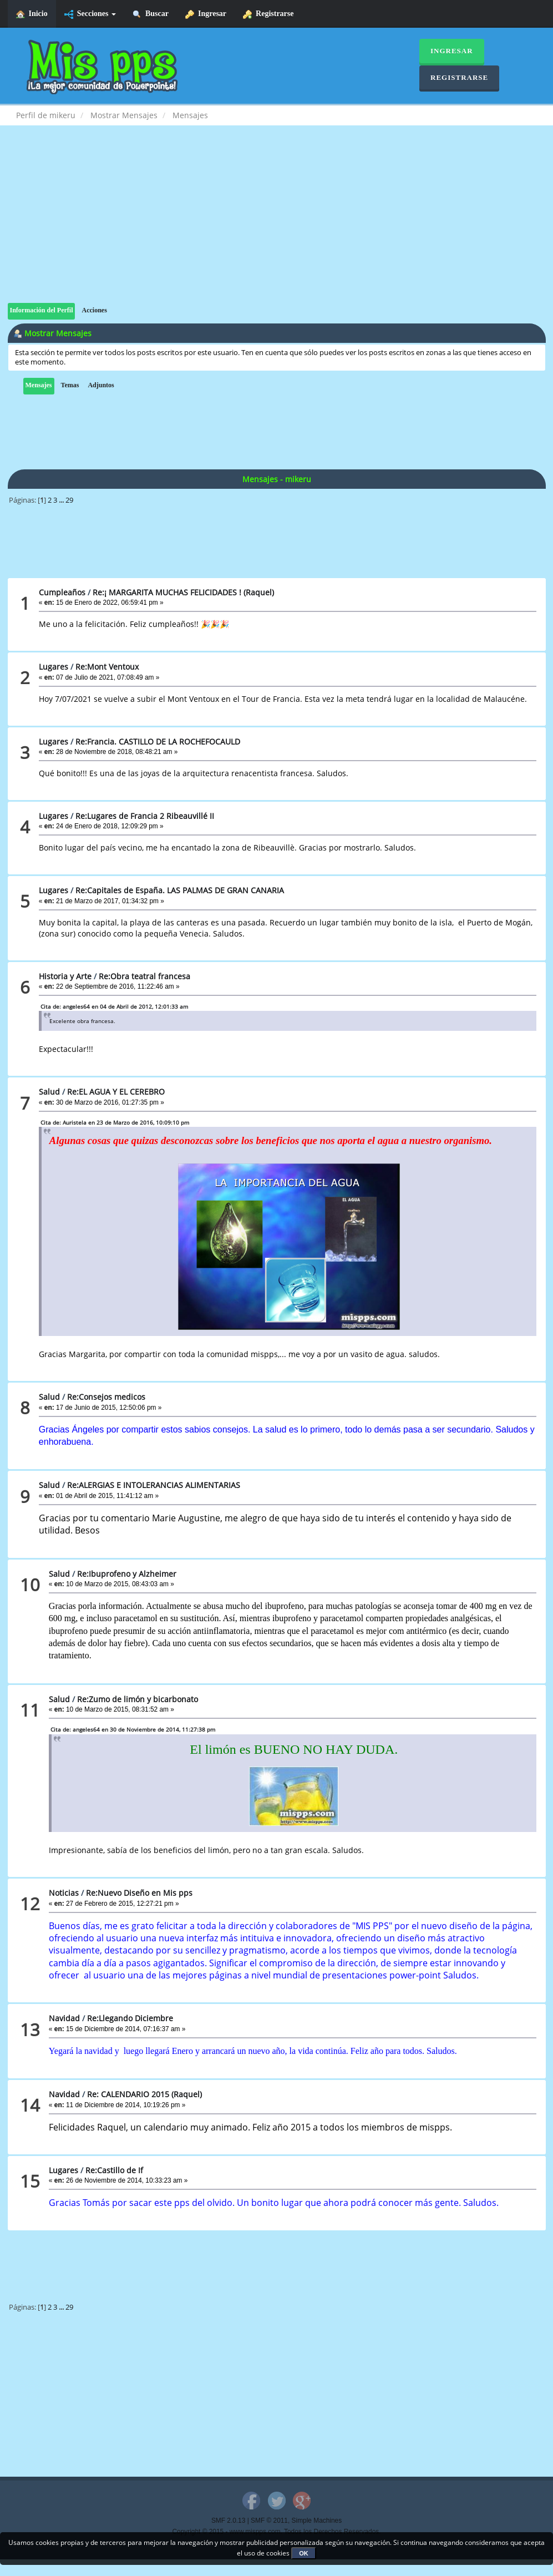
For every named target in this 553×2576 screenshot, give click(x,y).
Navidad (64, 2018)
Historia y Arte (65, 976)
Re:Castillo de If (114, 2170)
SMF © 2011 (269, 2520)
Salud (49, 1091)
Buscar (151, 14)
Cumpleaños (62, 592)
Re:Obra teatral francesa (144, 976)
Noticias (64, 1892)
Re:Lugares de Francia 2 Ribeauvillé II (144, 816)
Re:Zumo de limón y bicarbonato (137, 1699)
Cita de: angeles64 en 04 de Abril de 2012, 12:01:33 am (114, 1006)
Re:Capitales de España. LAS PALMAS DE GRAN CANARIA (179, 890)
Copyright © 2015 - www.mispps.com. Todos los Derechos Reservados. (277, 2531)
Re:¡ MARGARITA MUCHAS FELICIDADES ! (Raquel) (183, 592)
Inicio (32, 14)
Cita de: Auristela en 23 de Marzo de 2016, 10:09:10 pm (114, 1122)
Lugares (53, 666)
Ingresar (205, 14)
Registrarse (268, 14)
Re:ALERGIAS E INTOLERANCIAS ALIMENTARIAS (153, 1485)
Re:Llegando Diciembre (130, 2018)
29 (69, 500)
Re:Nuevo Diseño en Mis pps (139, 1892)
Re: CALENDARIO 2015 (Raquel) (144, 2094)
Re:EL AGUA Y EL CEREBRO (116, 1091)
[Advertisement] (277, 225)
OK (303, 2553)
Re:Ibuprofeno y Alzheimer (126, 1573)
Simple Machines (317, 2520)
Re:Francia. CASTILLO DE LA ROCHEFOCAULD (157, 741)
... (62, 500)
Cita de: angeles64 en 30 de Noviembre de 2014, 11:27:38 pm (132, 1729)
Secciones (90, 14)
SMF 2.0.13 (228, 2520)
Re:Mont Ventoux (107, 666)
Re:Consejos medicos (106, 1396)
